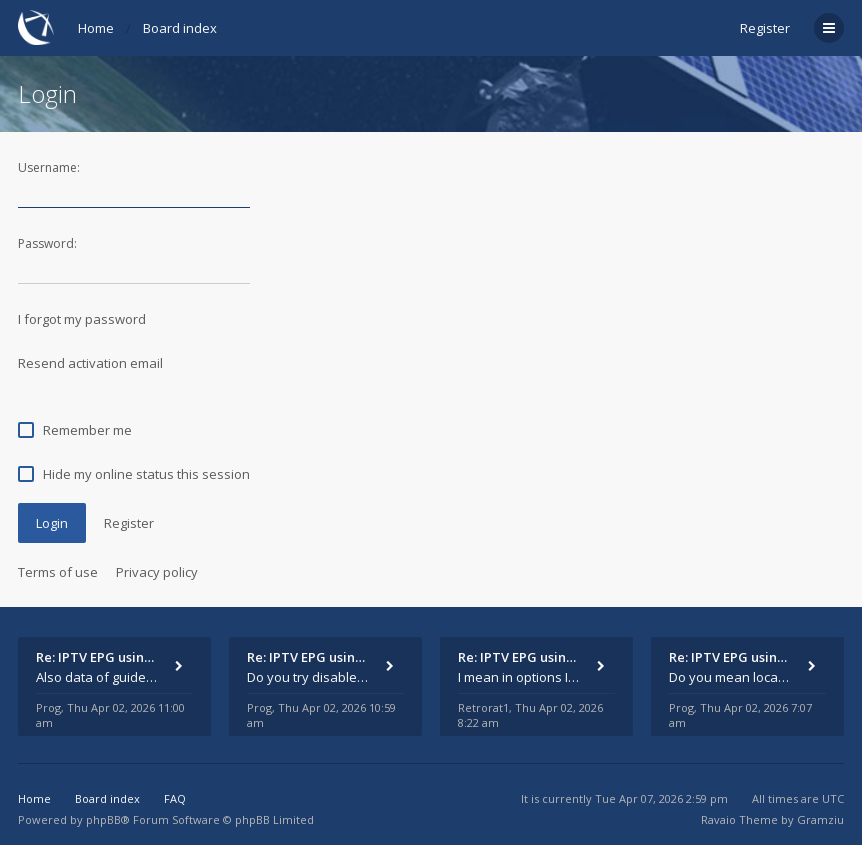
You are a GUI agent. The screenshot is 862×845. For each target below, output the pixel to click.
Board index (180, 28)
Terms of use (58, 572)
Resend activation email (90, 363)
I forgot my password (82, 319)
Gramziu (820, 819)
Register (765, 28)
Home (96, 28)
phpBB (103, 819)
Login (52, 523)
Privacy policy (157, 572)
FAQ (175, 798)
